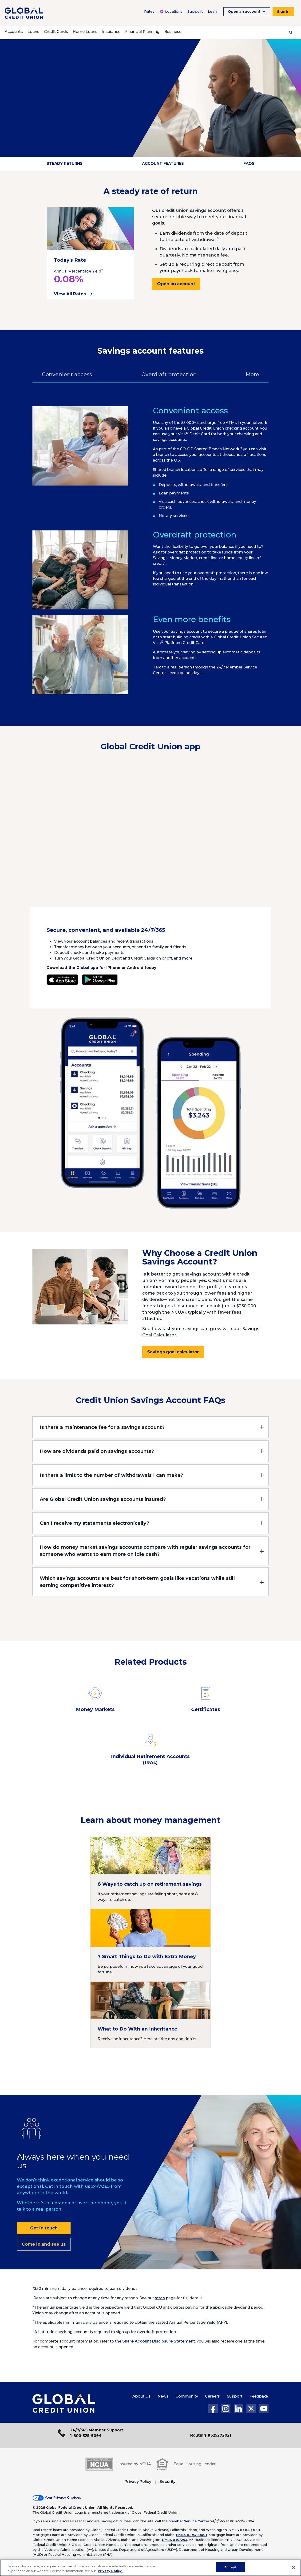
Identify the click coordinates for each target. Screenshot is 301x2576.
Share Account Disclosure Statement (158, 2341)
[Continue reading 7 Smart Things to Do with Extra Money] (150, 1945)
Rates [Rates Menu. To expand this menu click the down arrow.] (149, 11)
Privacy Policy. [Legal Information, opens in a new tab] (110, 2571)
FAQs (248, 163)
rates (160, 2298)
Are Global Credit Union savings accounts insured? (152, 1499)
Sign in (283, 11)
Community (186, 2396)
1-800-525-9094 (86, 2436)
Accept (230, 2567)
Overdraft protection (169, 374)
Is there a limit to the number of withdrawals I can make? (152, 1475)
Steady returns (65, 163)
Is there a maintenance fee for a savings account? (152, 1427)
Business (172, 31)
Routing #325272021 (210, 2435)
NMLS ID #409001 (191, 2535)
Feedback (259, 2396)
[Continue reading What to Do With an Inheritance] (150, 2015)
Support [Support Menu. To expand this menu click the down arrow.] (195, 11)
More (252, 374)
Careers (212, 2396)
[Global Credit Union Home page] (63, 2403)
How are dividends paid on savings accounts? (152, 1451)
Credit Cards (56, 31)
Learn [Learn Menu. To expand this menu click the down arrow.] (213, 11)
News (163, 2396)
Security (167, 2481)
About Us (141, 2396)
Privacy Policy (138, 2481)
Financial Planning (142, 31)
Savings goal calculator (173, 1352)
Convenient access (67, 374)
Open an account (176, 283)
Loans (33, 31)
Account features (163, 163)
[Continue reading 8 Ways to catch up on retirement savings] (150, 1873)
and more (183, 958)
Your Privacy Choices (63, 2497)
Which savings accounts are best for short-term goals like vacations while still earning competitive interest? (152, 1581)
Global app (87, 967)
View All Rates (70, 293)
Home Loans (85, 31)
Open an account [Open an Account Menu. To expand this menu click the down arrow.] (244, 11)
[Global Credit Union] (24, 13)
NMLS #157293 (174, 2540)
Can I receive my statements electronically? (152, 1523)
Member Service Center (189, 2521)
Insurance (111, 31)
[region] (150, 2567)
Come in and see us (44, 2244)
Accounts (14, 31)
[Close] (293, 2567)
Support (234, 2396)
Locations (170, 11)
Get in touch (44, 2228)
